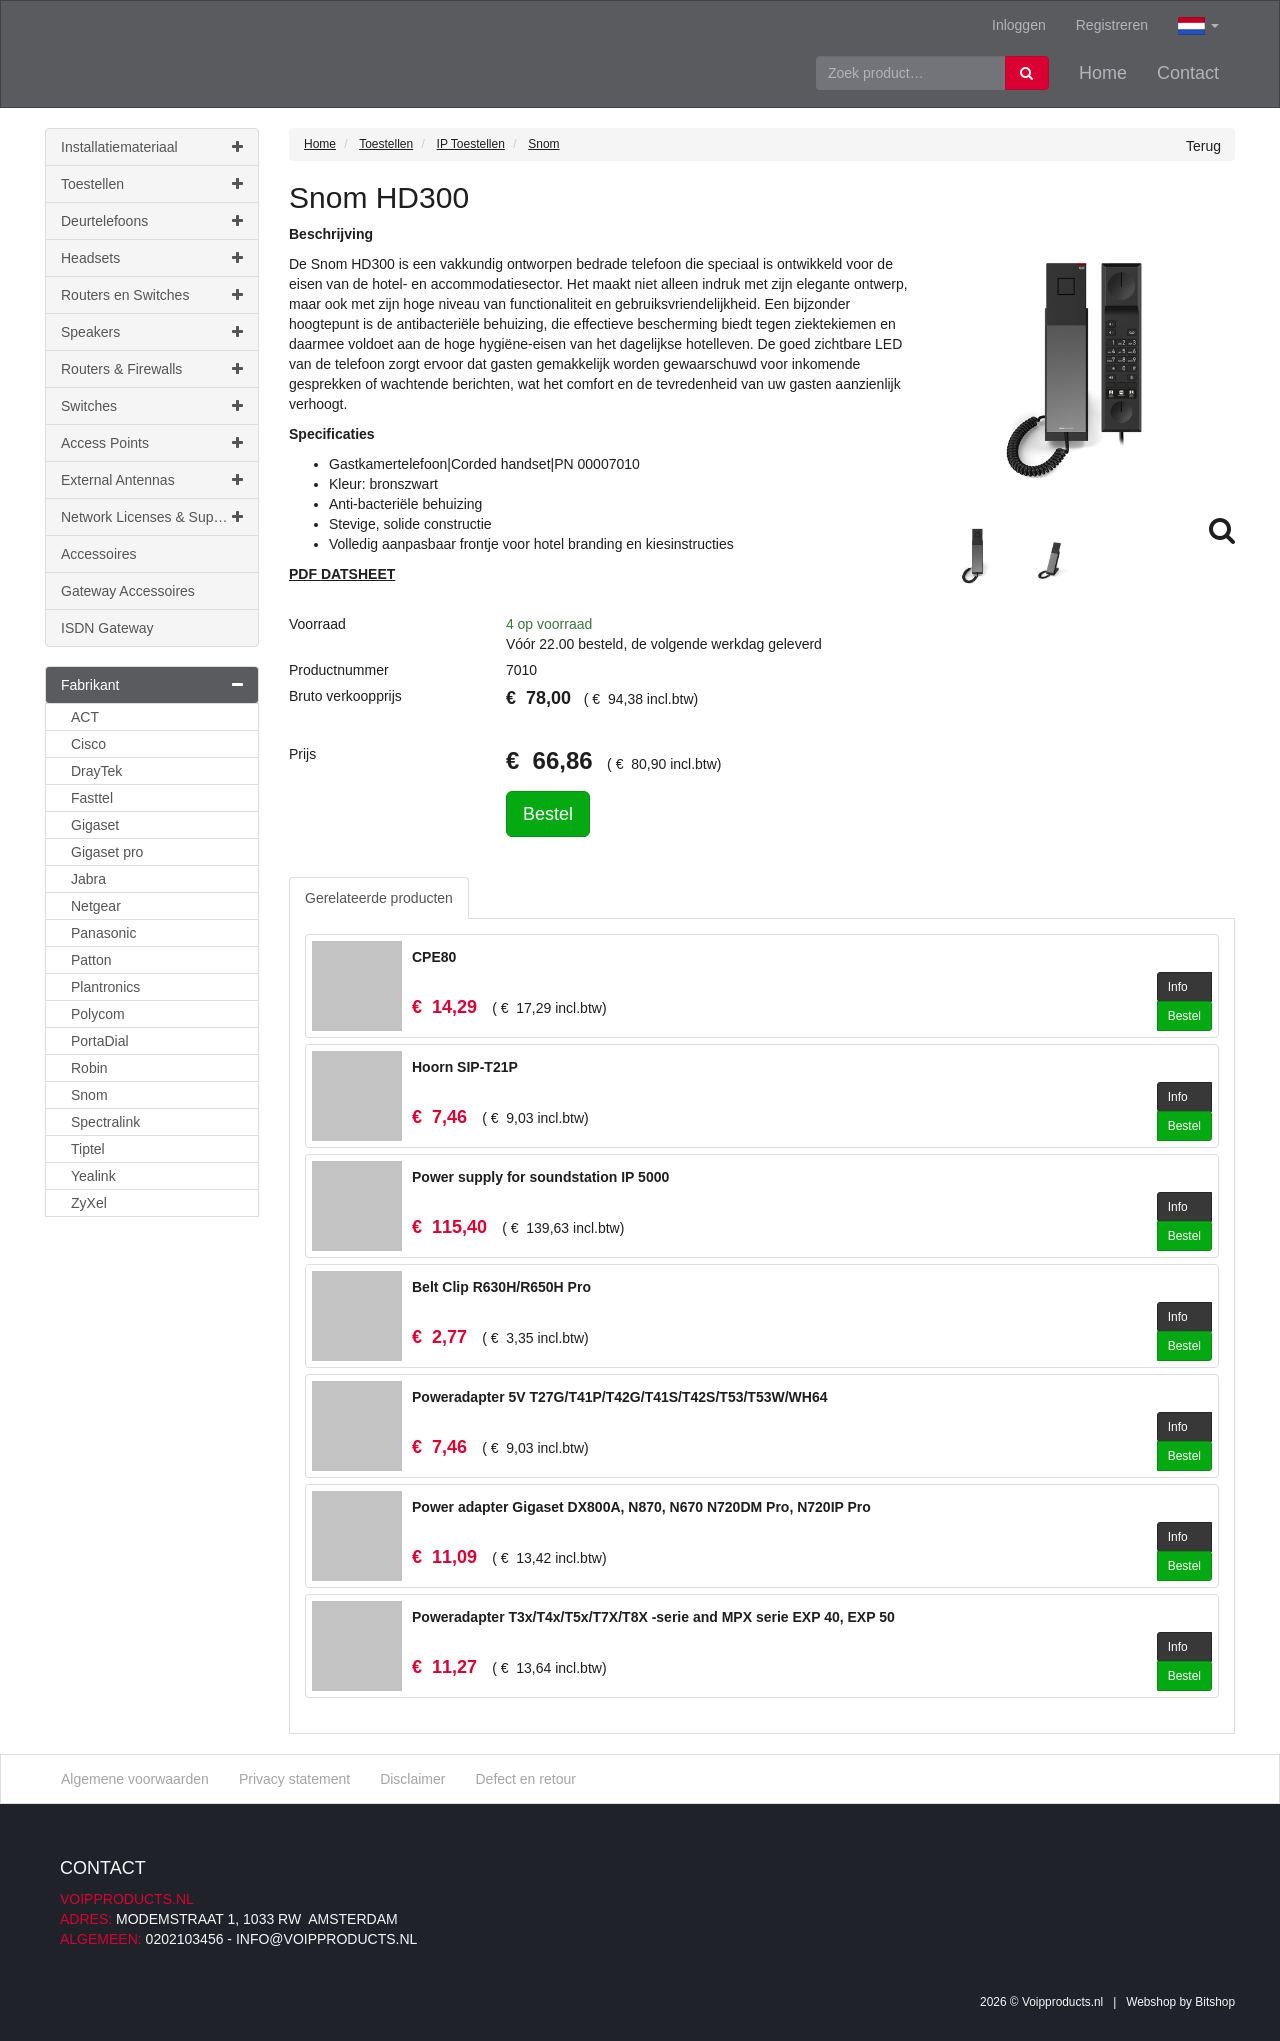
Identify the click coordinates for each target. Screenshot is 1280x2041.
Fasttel (92, 798)
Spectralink (105, 1122)
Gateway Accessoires (128, 591)
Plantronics (105, 987)
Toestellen (152, 184)
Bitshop (1215, 2002)
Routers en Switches (152, 295)
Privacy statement (294, 1779)
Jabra (88, 879)
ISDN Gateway (107, 628)
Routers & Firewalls (152, 369)
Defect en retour (525, 1779)
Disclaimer (412, 1779)
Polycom (98, 1014)
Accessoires (98, 554)
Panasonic (103, 933)
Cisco (88, 744)
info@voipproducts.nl (326, 1939)
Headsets (152, 258)
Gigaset (95, 825)
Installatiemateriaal (152, 147)
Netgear (96, 906)
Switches (152, 406)
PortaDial (100, 1041)
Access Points (152, 443)
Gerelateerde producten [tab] (379, 898)
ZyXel (89, 1203)
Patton (91, 960)
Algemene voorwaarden (135, 1779)
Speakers (152, 332)
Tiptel (88, 1149)
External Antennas (152, 480)
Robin (89, 1068)
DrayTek (96, 771)
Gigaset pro (107, 852)
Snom (89, 1095)
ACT (85, 717)
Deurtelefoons (152, 221)
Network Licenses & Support (152, 517)
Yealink (93, 1176)
